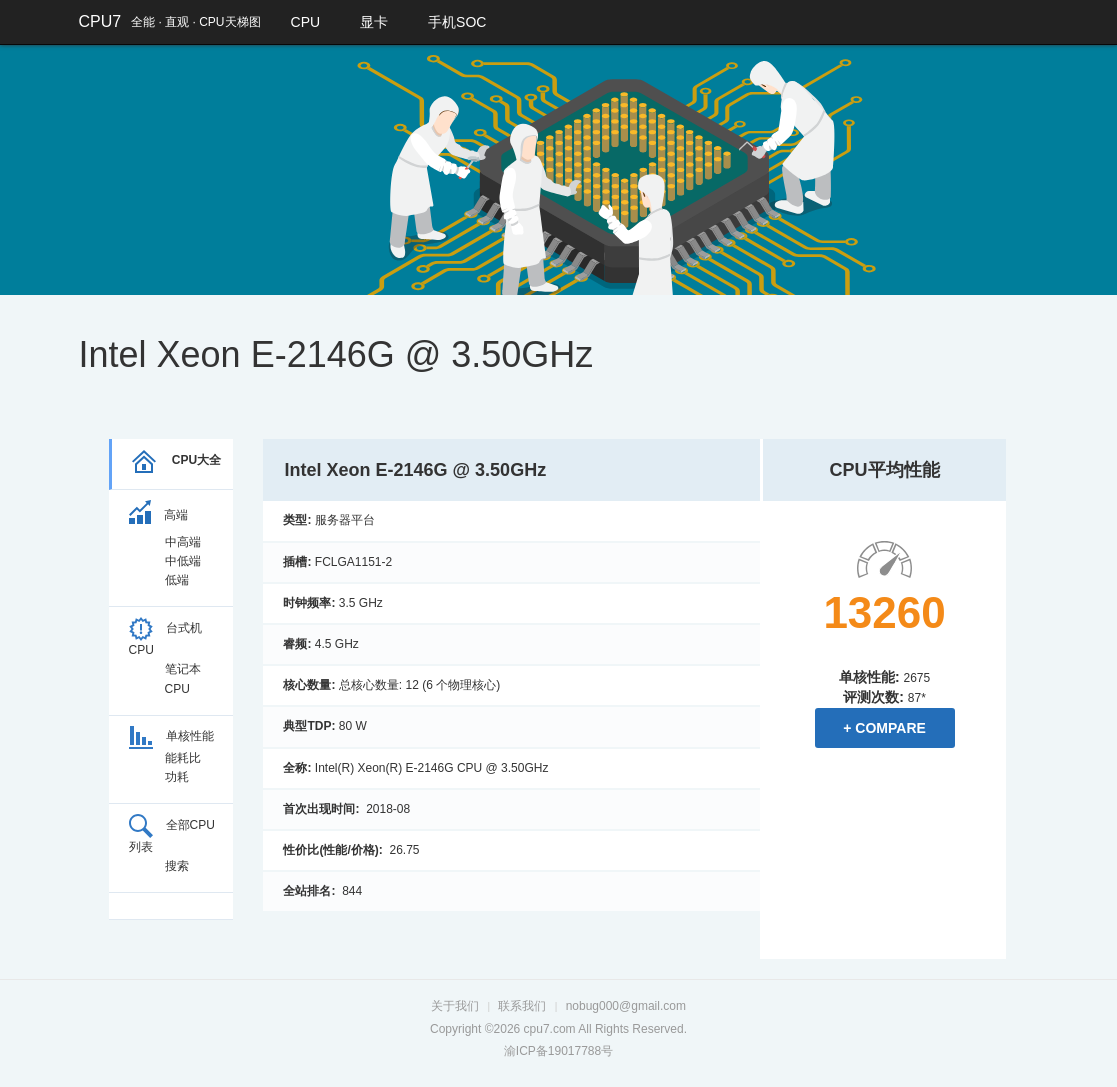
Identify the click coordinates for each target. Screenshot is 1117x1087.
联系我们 (522, 1006)
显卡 (374, 22)
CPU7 (100, 21)
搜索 (177, 866)
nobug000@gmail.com (626, 1006)
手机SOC (457, 22)
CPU (306, 22)
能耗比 (183, 758)
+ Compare (884, 728)
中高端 (183, 542)
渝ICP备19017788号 (558, 1051)
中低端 (183, 561)
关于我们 (455, 1006)
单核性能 (171, 736)
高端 (158, 515)
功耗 (177, 777)
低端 (177, 580)
